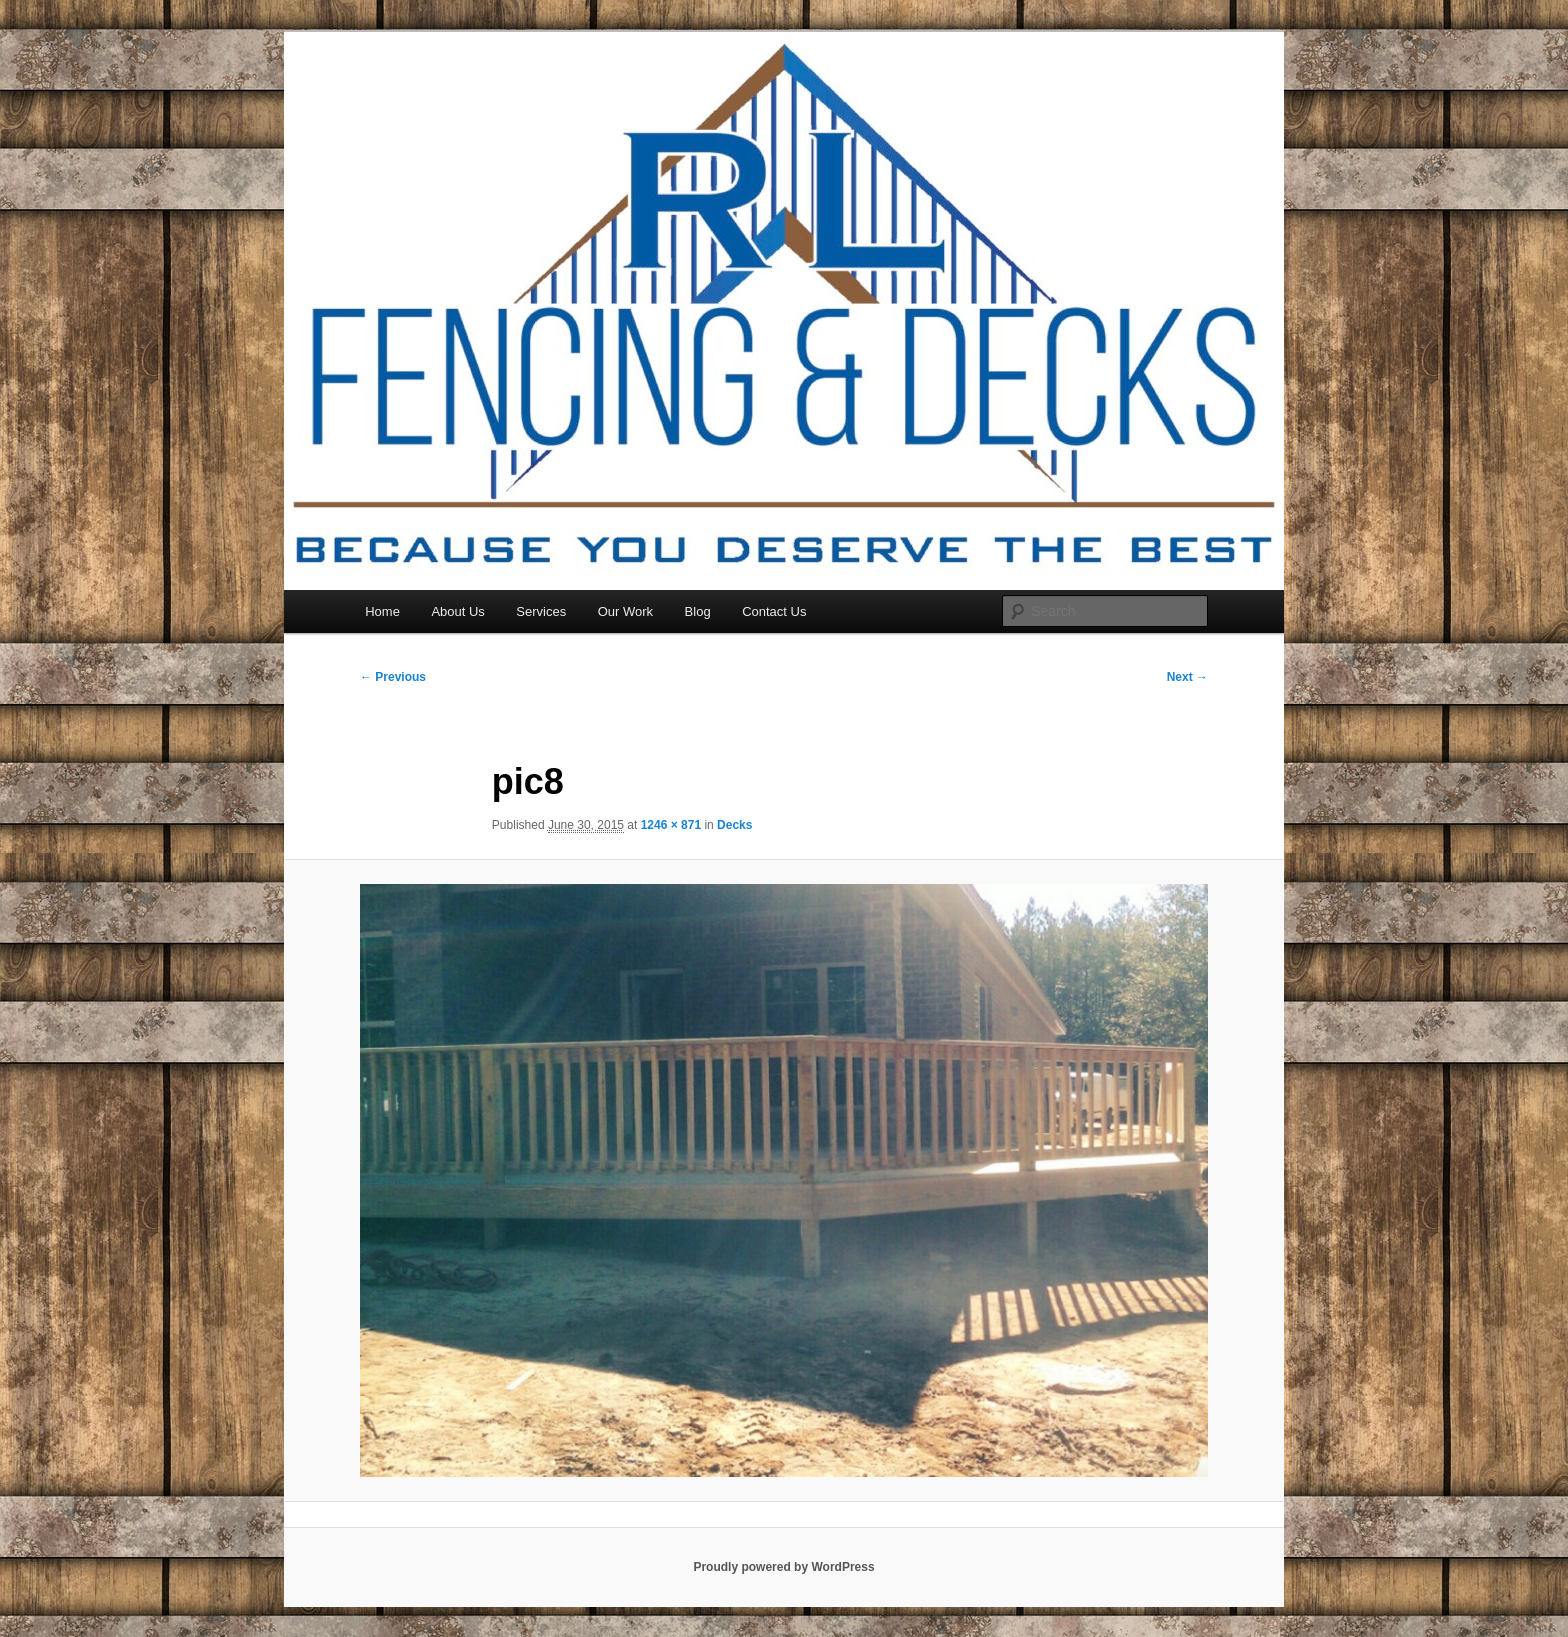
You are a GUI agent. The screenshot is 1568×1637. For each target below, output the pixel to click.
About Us (457, 611)
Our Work (625, 611)
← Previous (393, 677)
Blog (698, 611)
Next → (1187, 677)
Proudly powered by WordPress (783, 1567)
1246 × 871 (671, 825)
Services (541, 611)
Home (382, 611)
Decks (734, 825)
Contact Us (774, 611)
